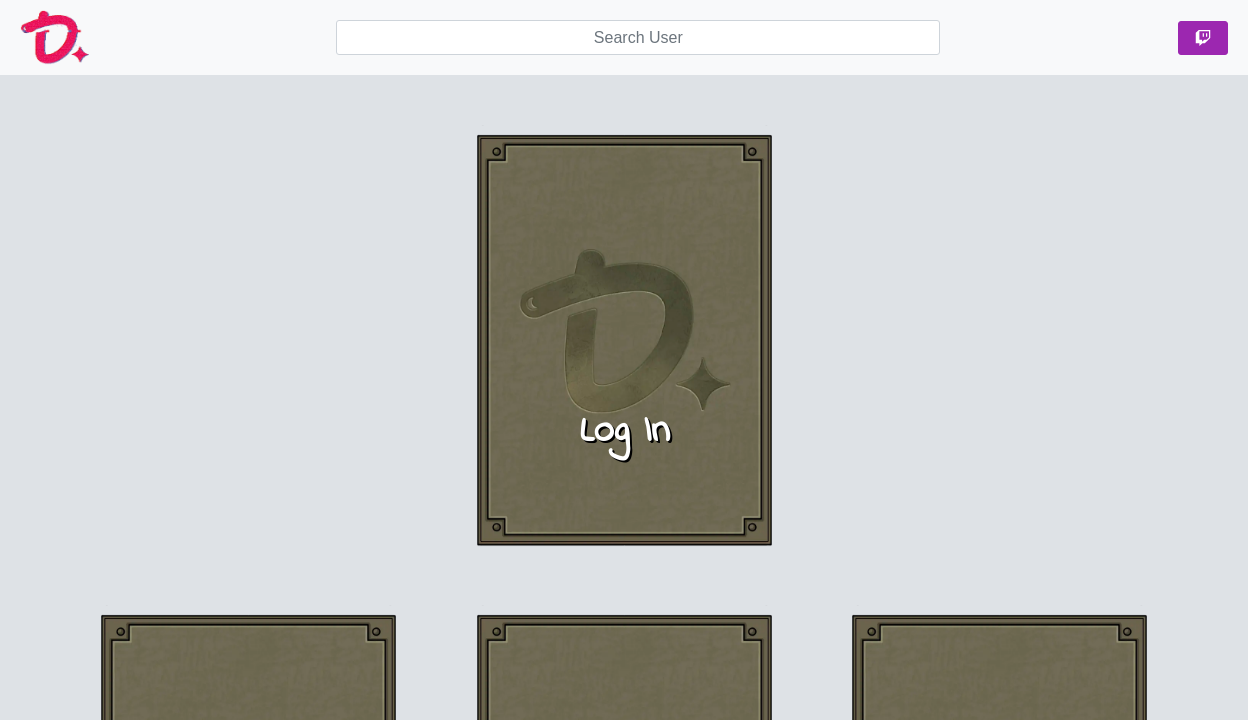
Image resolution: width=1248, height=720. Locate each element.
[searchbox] (638, 37)
